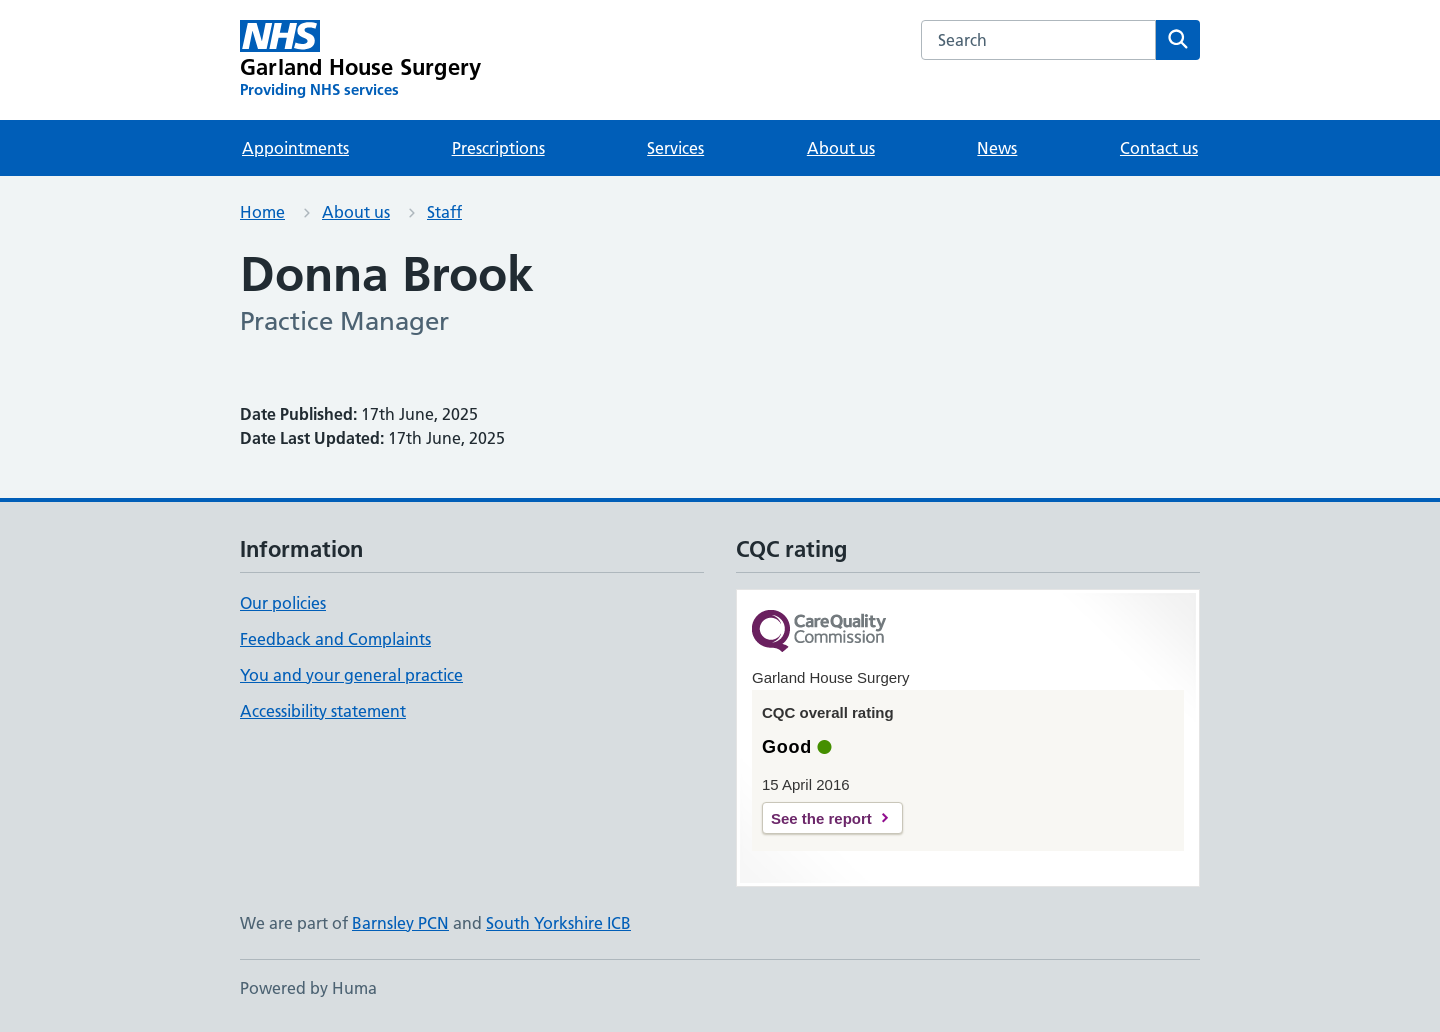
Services (675, 148)
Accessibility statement (323, 711)
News (997, 148)
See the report (821, 818)
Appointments (295, 148)
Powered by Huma (308, 988)
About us (841, 148)
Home (262, 212)
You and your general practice (351, 675)
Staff (444, 212)
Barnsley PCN (400, 923)
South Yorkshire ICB (558, 923)
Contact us (1159, 148)
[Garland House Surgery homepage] (360, 60)
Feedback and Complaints (335, 639)
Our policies (283, 603)
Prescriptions (498, 148)
